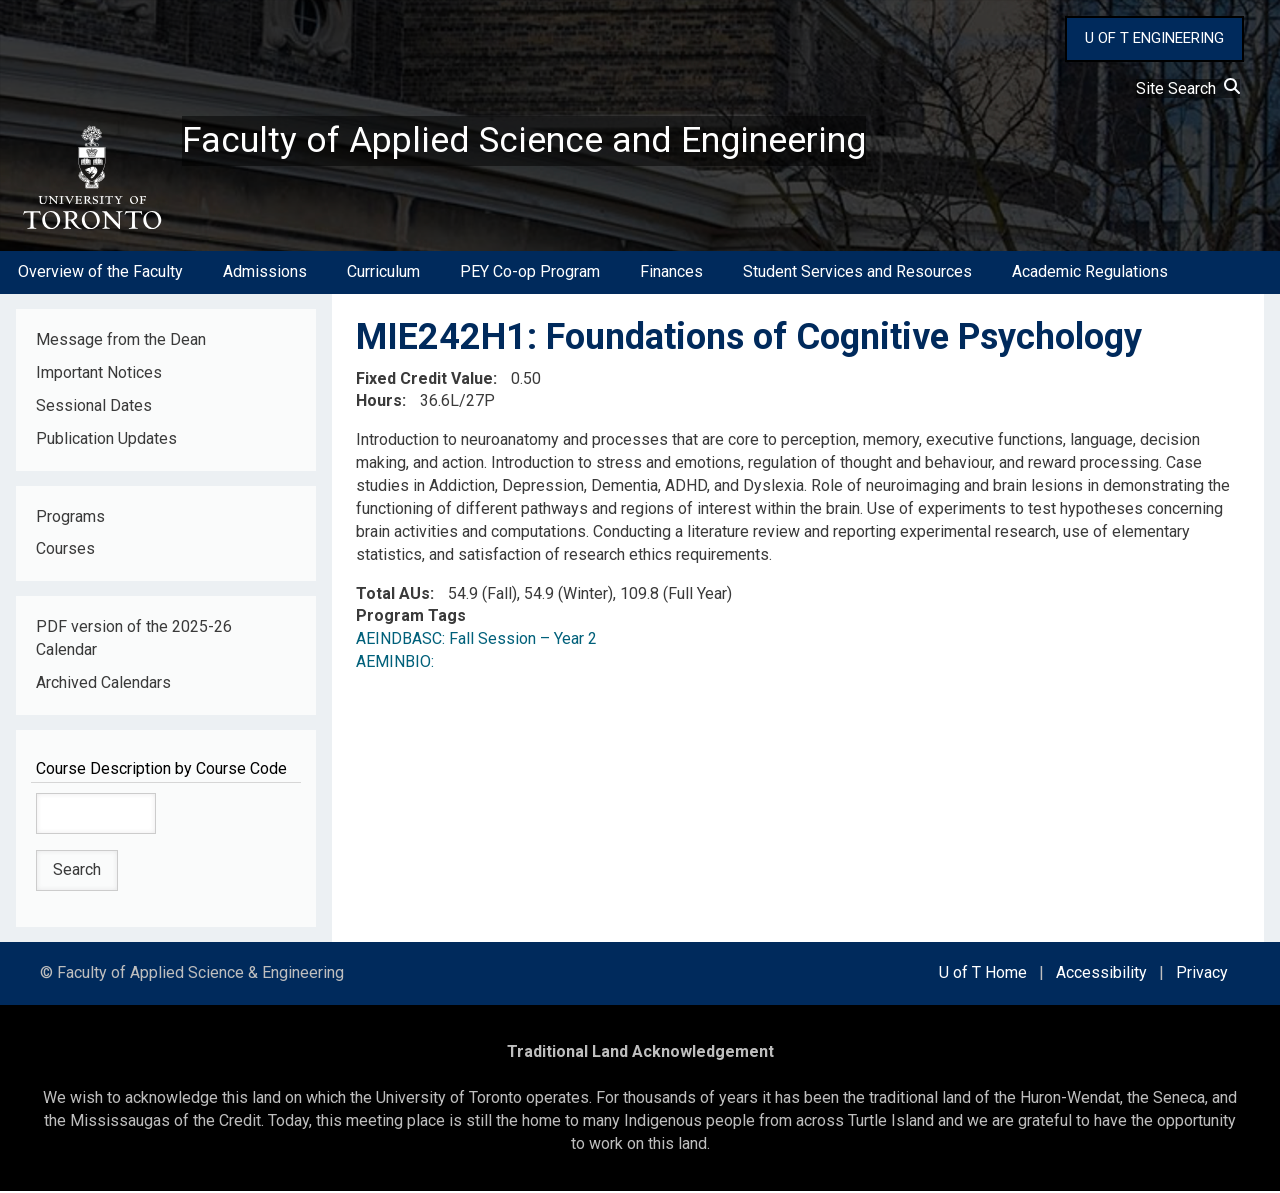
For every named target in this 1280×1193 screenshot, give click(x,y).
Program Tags (411, 617)
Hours (379, 402)
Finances (671, 273)
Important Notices (99, 373)
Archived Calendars (103, 683)
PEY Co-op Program (530, 273)
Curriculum (383, 273)
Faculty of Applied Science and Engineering (523, 141)
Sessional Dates (94, 406)
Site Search (1188, 88)
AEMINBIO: (399, 663)
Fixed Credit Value (424, 379)
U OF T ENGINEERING (1154, 38)
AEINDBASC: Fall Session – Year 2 (476, 640)
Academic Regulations (1090, 273)
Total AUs (393, 594)
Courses (65, 550)
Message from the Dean (121, 340)
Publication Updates (106, 439)
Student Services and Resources (857, 273)
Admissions (265, 273)
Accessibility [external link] (1101, 974)
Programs (70, 517)
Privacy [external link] (1202, 974)
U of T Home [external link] (983, 974)
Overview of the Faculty (100, 273)
